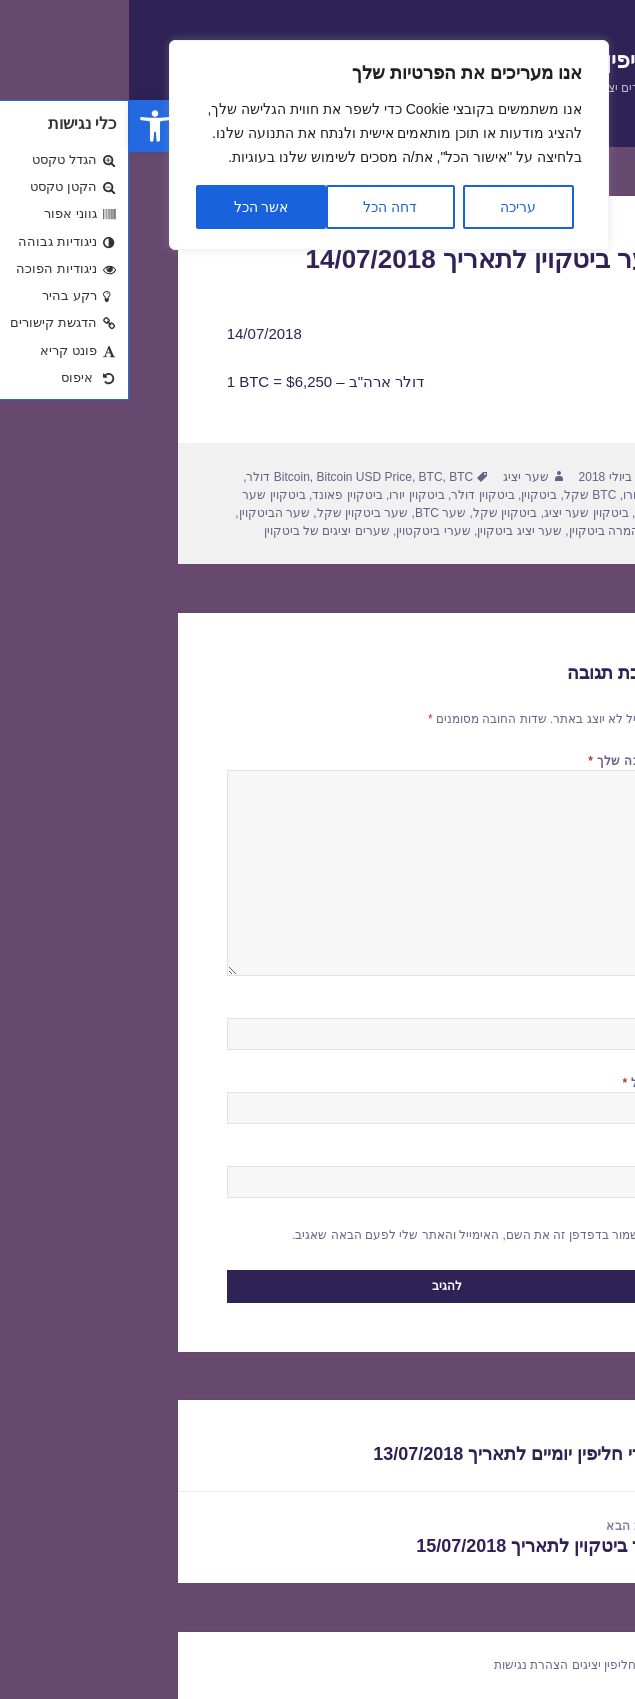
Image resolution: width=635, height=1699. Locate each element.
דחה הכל (261, 207)
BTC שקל (461, 495)
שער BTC (311, 513)
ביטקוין (410, 495)
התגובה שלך (498, 761)
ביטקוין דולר (353, 495)
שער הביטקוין (145, 513)
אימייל (515, 1083)
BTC (302, 477)
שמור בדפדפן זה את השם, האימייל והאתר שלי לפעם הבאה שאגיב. (336, 1235)
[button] (26, 126)
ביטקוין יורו (287, 495)
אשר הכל (132, 207)
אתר (525, 1157)
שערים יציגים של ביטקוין (198, 531)
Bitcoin (163, 477)
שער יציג (396, 477)
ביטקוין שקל (376, 513)
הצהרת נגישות (402, 1665)
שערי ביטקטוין (304, 531)
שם (523, 1009)
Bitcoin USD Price (235, 477)
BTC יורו (515, 495)
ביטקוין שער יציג (457, 513)
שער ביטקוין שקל (234, 513)
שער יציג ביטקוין (390, 531)
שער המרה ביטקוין (489, 531)
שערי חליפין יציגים (490, 1665)
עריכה (389, 207)
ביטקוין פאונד (218, 495)
